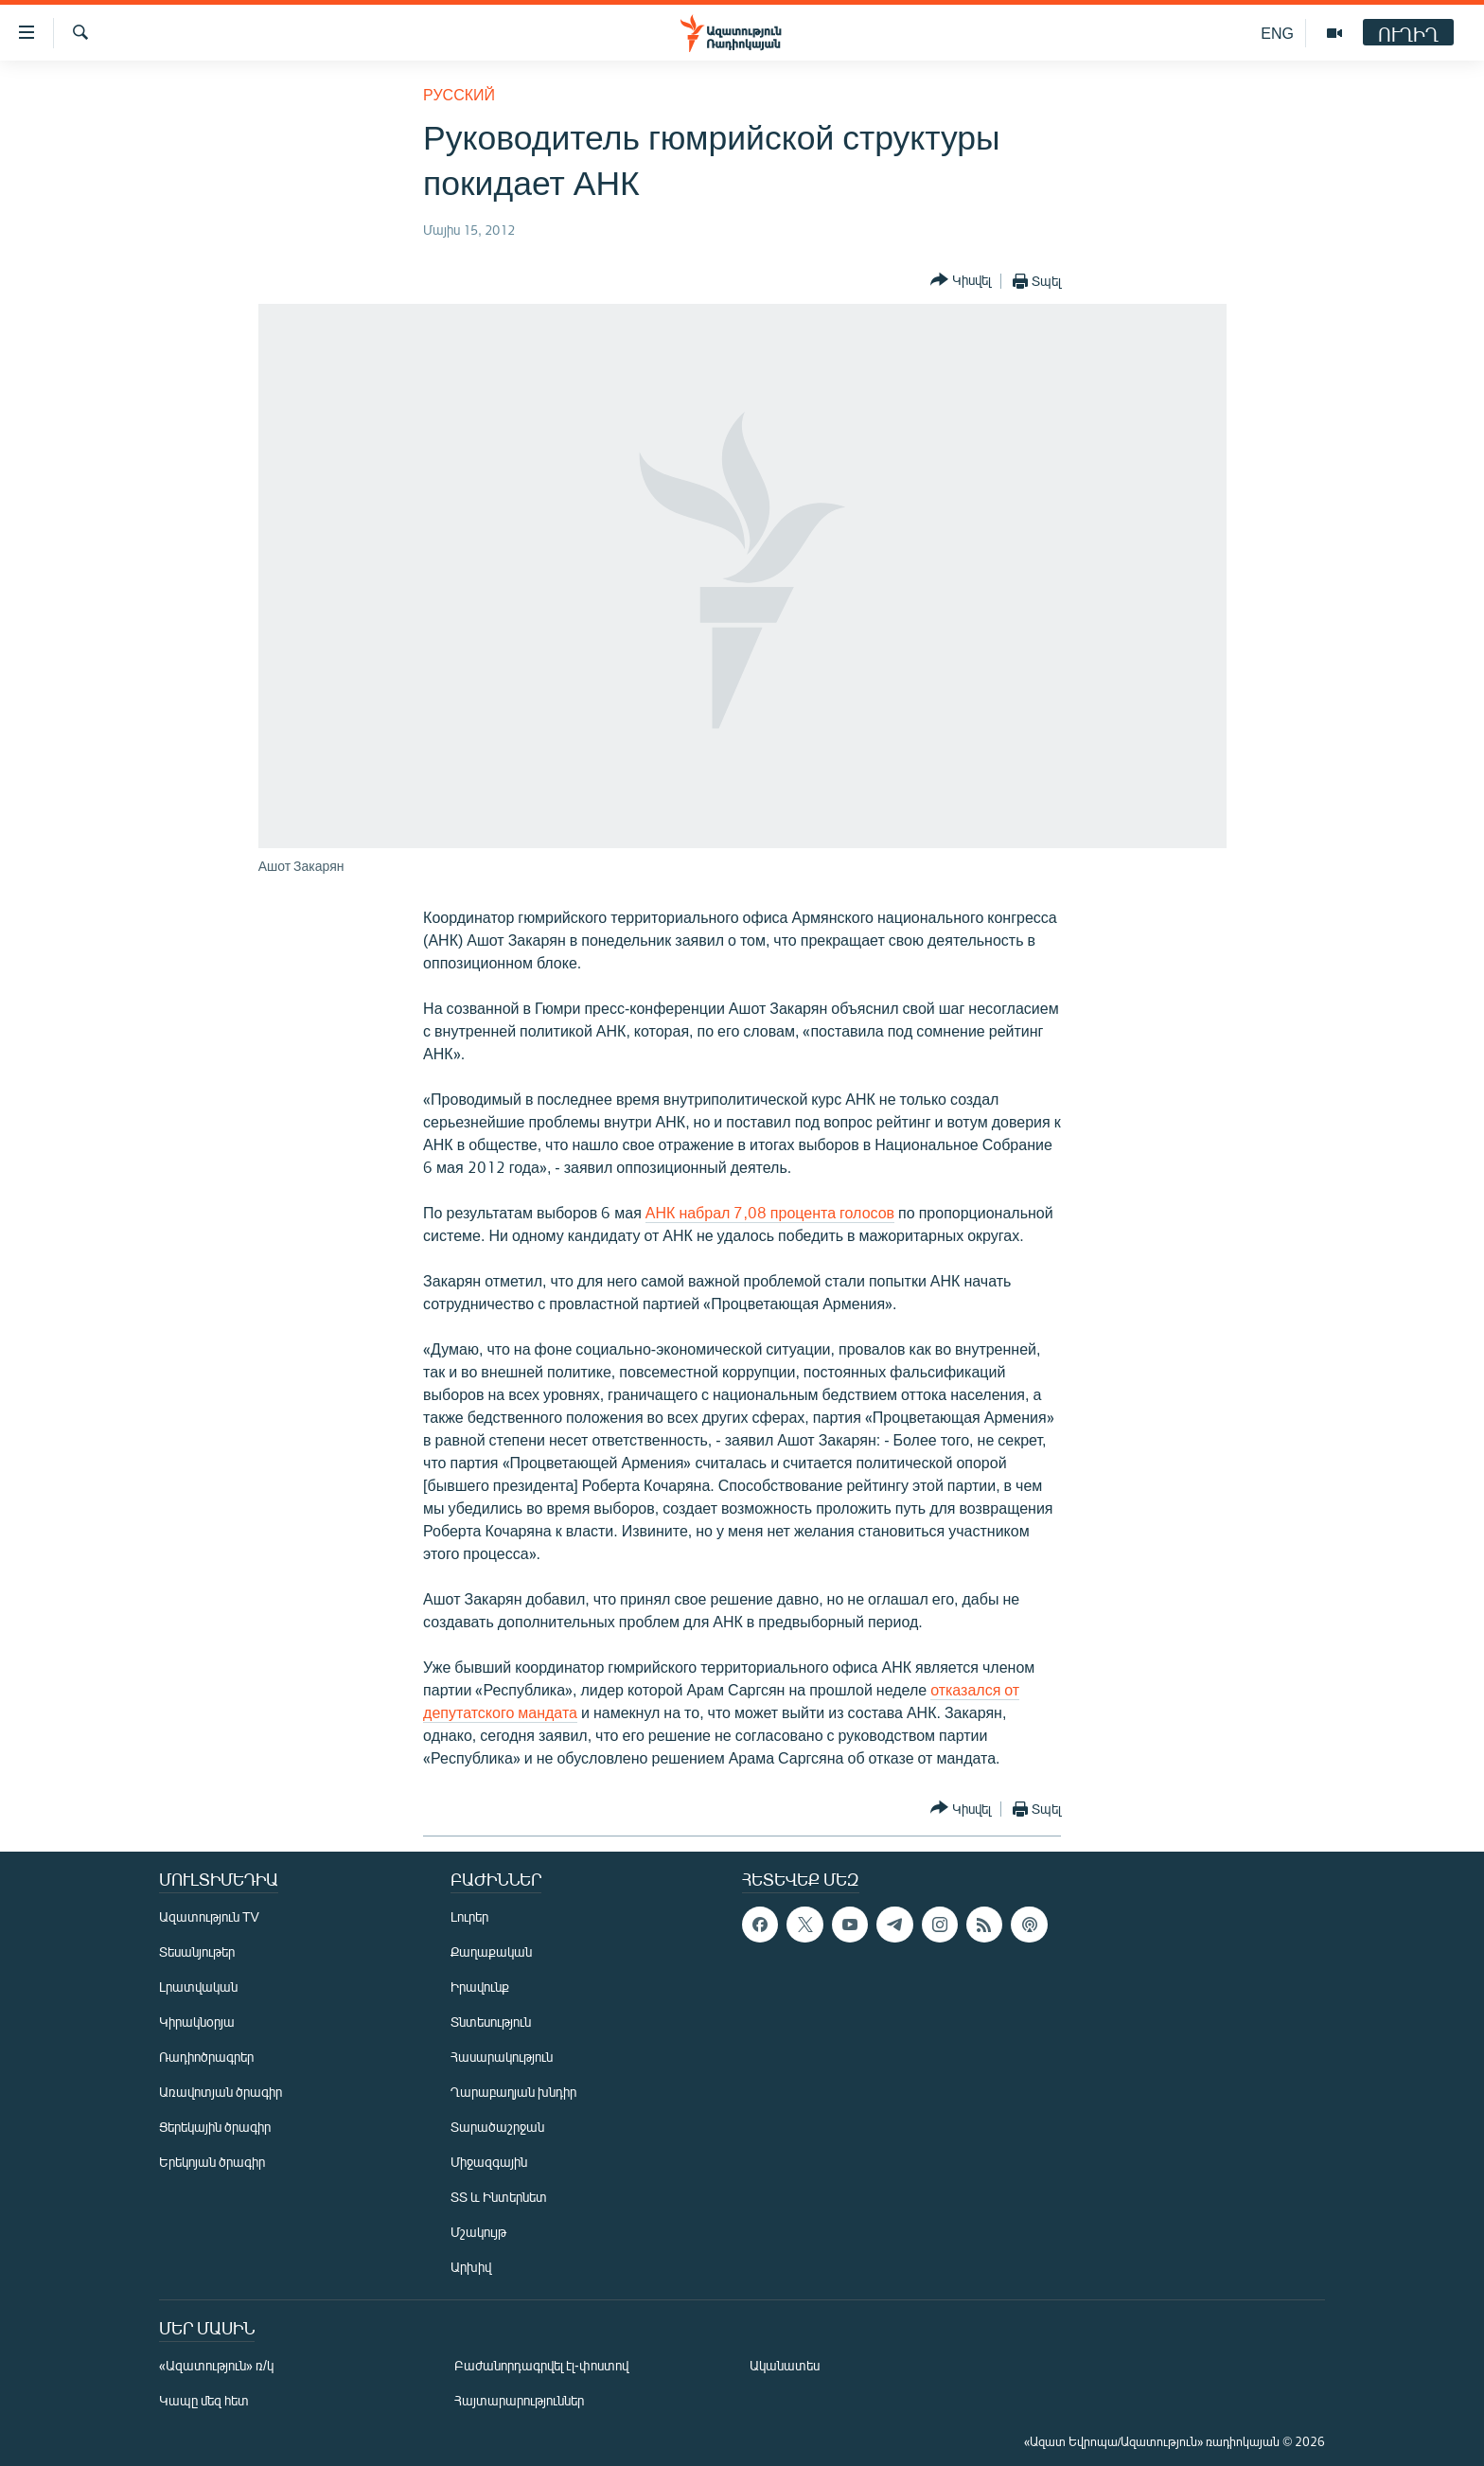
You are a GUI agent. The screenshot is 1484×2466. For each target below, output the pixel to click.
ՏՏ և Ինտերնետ (498, 2197)
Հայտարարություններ (519, 2400)
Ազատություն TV (209, 1916)
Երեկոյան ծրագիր (212, 2162)
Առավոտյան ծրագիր (220, 2092)
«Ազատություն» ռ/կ (216, 2365)
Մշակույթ (478, 2232)
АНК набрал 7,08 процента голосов (769, 1212)
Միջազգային (488, 2162)
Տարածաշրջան (497, 2127)
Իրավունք (479, 1986)
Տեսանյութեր (197, 1951)
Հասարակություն (501, 2057)
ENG (1277, 33)
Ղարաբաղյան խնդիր (513, 2092)
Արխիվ (470, 2267)
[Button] (960, 280)
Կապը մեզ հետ (204, 2400)
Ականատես (785, 2365)
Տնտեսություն (490, 2022)
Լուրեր (469, 1916)
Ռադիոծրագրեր (206, 2057)
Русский (459, 94)
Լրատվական (198, 1986)
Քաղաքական (491, 1951)
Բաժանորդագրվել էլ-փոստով (541, 2365)
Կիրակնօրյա (197, 2022)
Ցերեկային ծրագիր (215, 2127)
